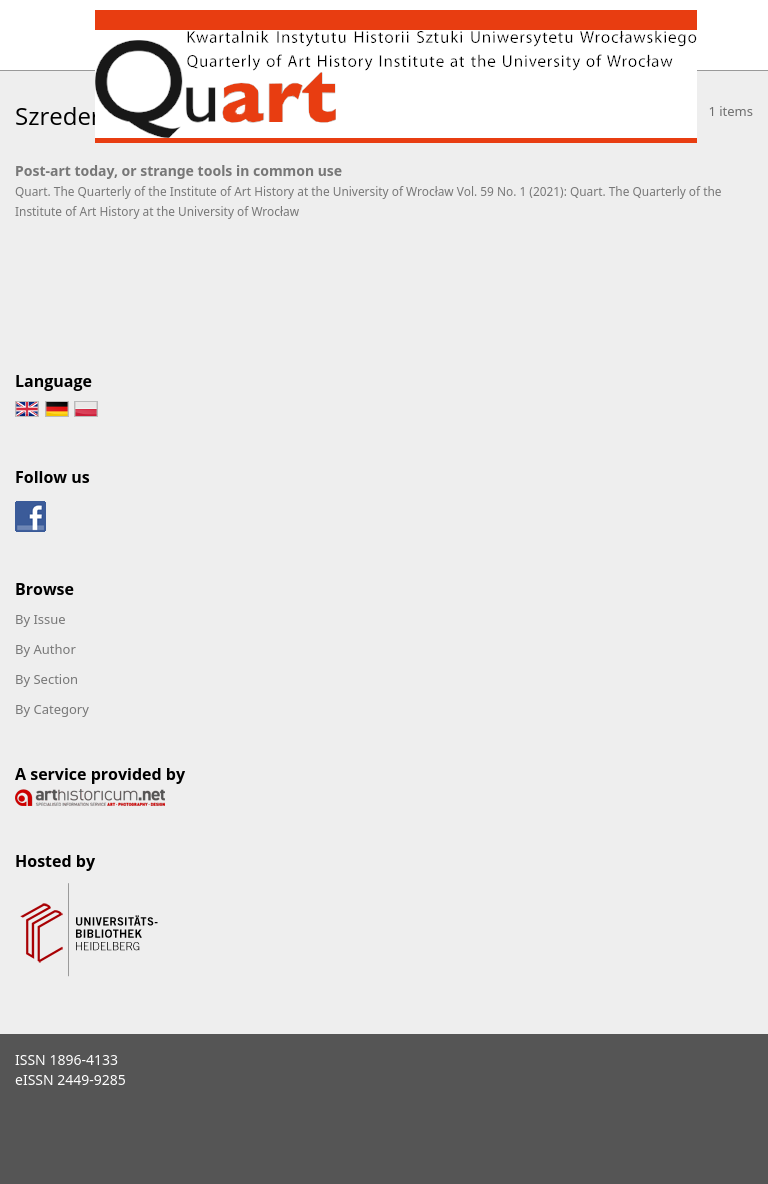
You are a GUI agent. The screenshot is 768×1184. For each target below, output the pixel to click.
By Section (46, 679)
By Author (45, 649)
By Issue (40, 619)
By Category (52, 709)
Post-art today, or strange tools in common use (178, 170)
